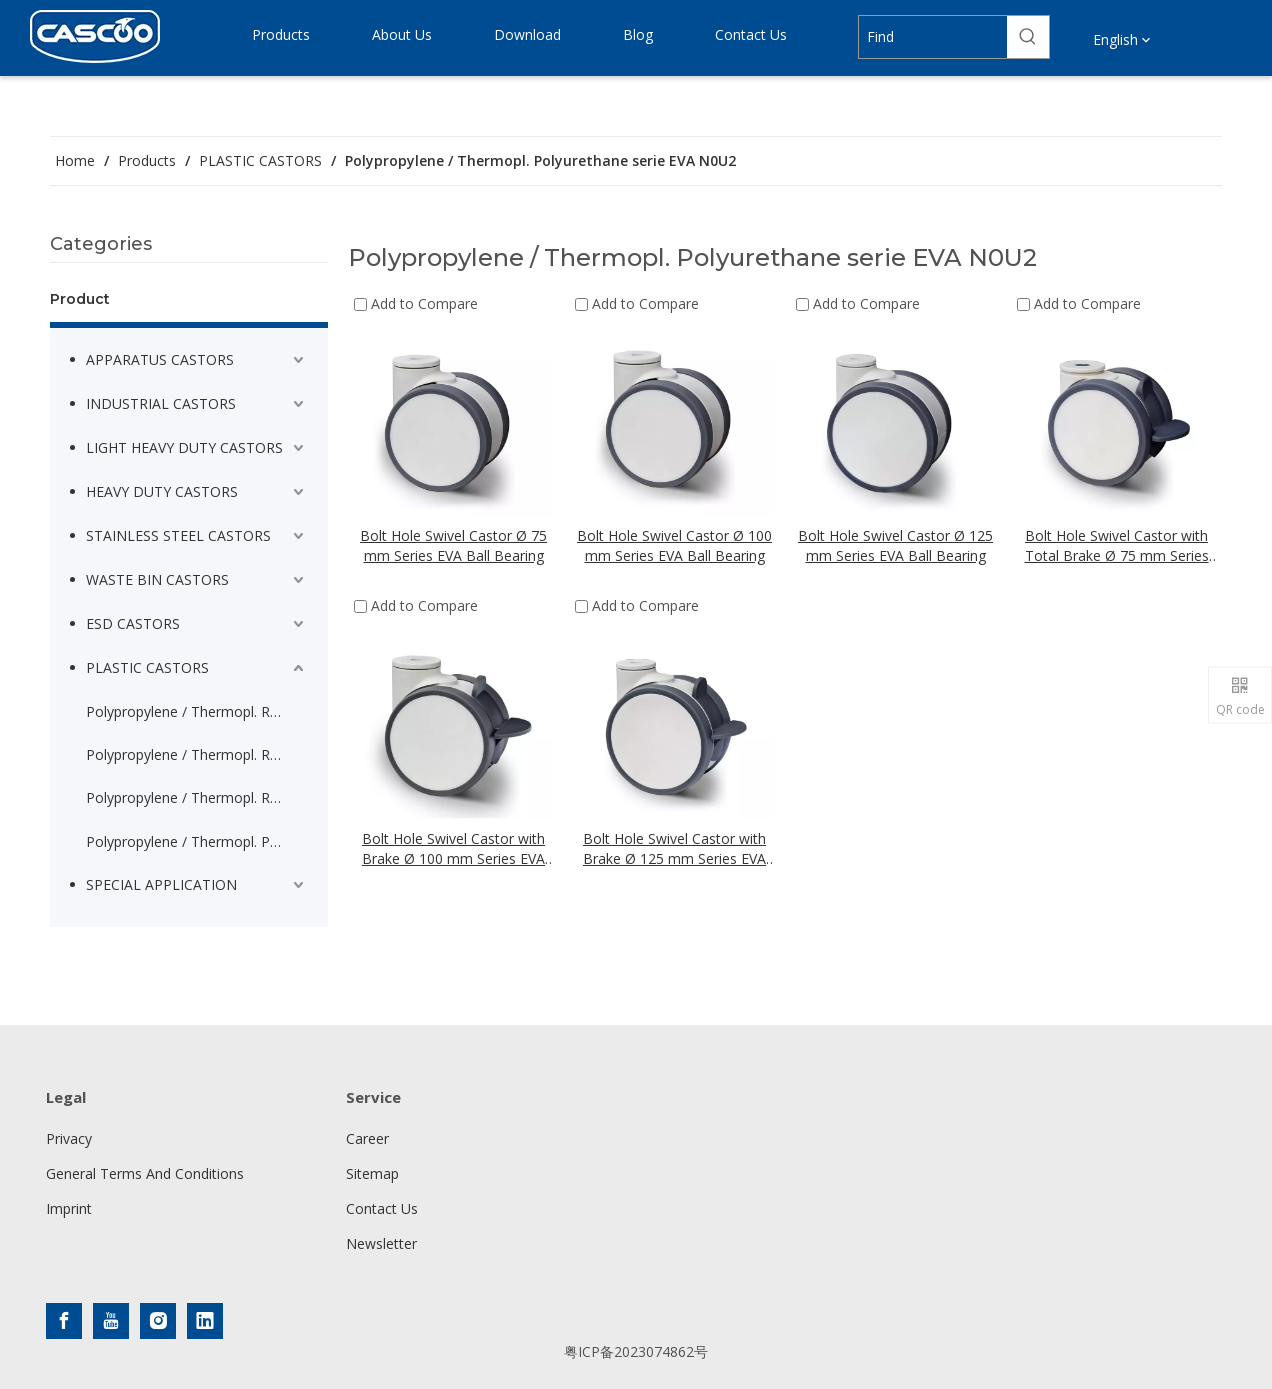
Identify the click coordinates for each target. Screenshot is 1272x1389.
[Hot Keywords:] (1028, 37)
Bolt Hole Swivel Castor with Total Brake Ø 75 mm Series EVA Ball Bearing (1117, 546)
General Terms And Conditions (145, 1173)
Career (367, 1138)
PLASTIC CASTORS (147, 667)
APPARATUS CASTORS (160, 359)
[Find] (933, 37)
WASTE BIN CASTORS (157, 579)
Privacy (69, 1138)
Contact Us (382, 1208)
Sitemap (372, 1173)
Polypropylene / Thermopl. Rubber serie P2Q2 (197, 797)
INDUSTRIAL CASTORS (161, 403)
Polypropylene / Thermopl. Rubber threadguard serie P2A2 (197, 754)
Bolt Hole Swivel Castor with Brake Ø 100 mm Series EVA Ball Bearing (453, 849)
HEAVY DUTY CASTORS (162, 491)
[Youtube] (111, 1321)
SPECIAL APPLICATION (161, 884)
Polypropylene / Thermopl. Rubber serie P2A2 (197, 711)
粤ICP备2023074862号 (636, 1351)
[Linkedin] (205, 1321)
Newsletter (381, 1243)
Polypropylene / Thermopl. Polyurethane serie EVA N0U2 (197, 841)
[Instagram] (158, 1321)
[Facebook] (64, 1321)
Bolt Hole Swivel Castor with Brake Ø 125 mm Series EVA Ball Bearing (674, 849)
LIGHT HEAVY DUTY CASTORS (184, 447)
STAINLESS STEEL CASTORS (178, 535)
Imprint (69, 1208)
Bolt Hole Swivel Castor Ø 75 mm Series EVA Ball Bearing (453, 545)
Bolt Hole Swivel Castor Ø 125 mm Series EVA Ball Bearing (895, 545)
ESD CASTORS (133, 623)
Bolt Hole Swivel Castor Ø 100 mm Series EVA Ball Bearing (674, 545)
